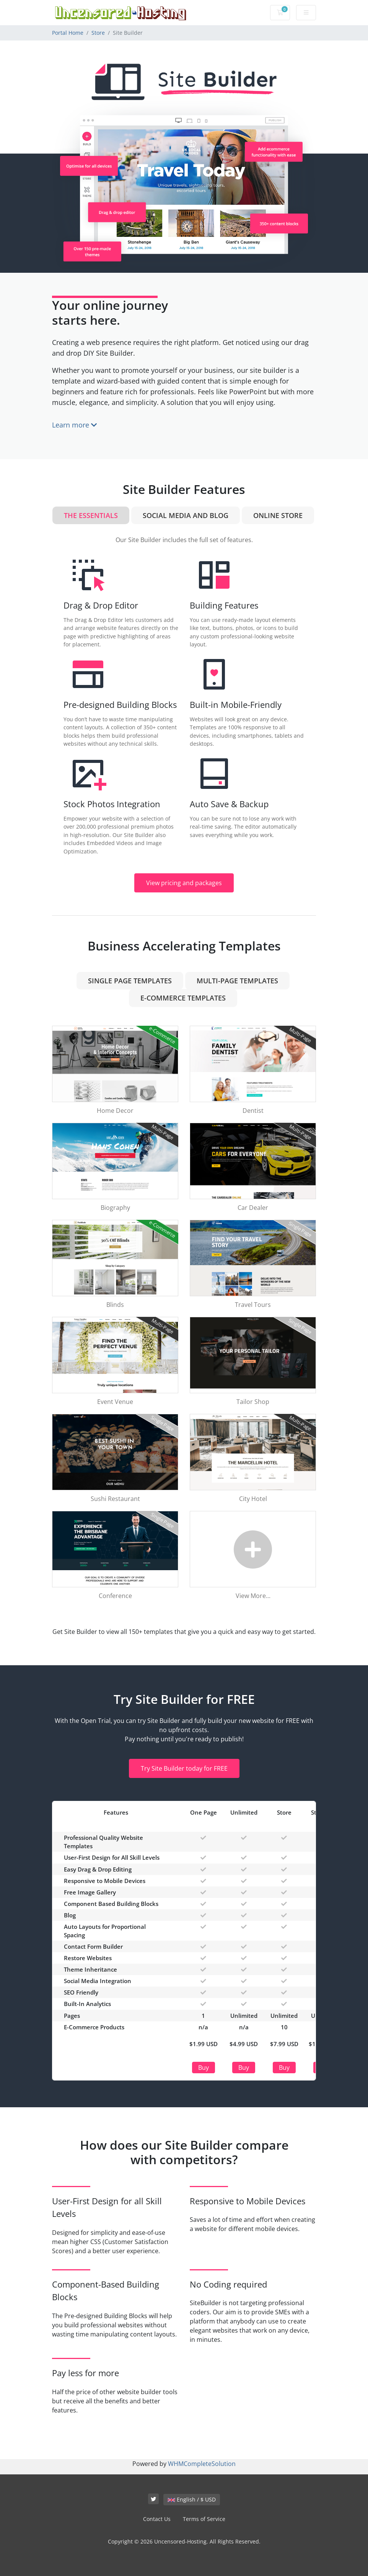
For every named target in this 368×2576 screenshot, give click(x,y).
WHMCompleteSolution (202, 2463)
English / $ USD (192, 2499)
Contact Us (157, 2519)
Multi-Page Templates (237, 980)
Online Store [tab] (278, 515)
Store (98, 32)
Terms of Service (204, 2519)
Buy (203, 2067)
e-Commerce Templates (183, 997)
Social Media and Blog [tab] (185, 515)
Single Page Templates (130, 980)
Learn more (74, 424)
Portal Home (67, 32)
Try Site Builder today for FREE (184, 1768)
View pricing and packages (184, 883)
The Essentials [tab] (91, 515)
